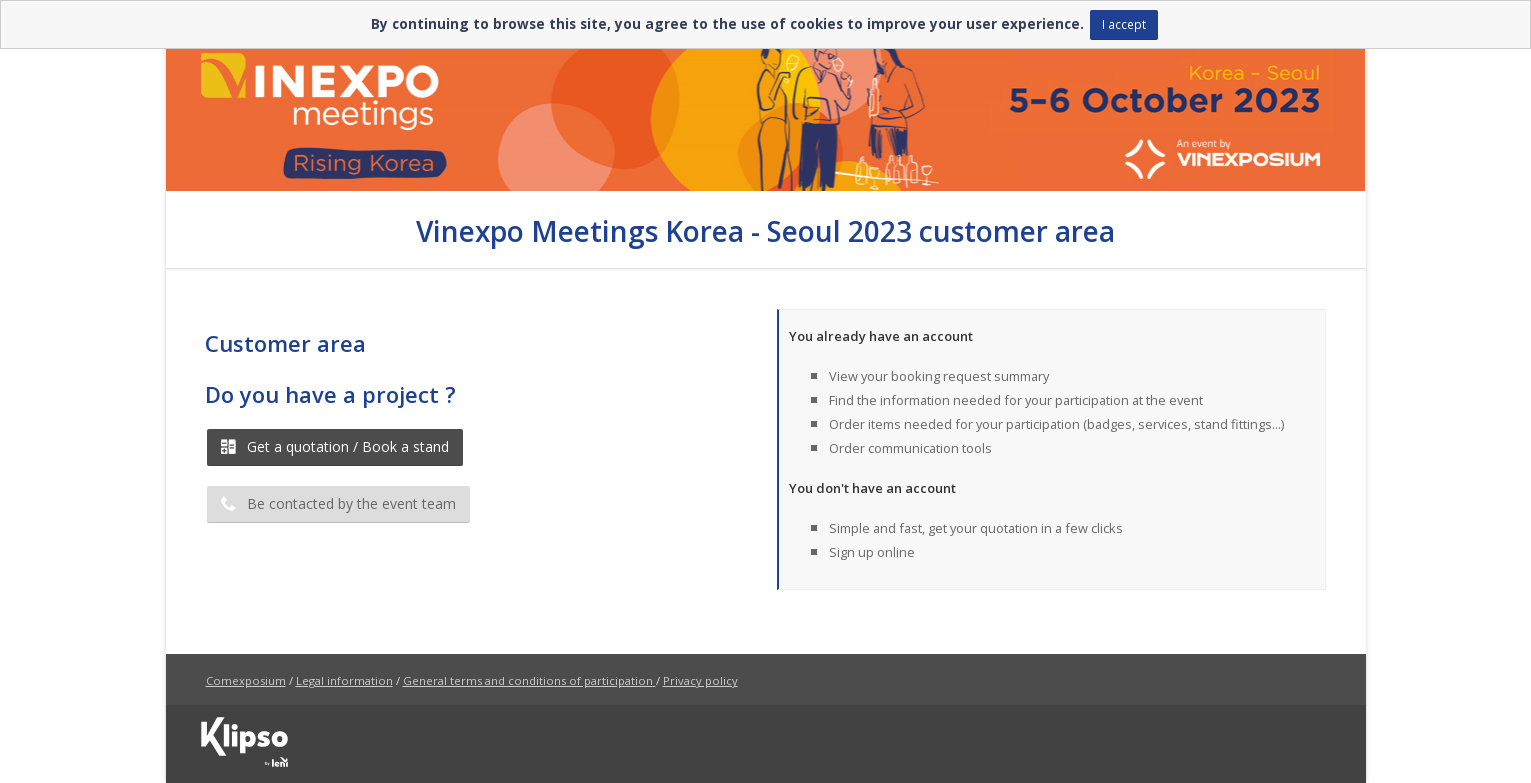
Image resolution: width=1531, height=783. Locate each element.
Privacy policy (700, 680)
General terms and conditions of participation (528, 680)
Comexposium (246, 680)
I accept (1124, 24)
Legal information (344, 680)
